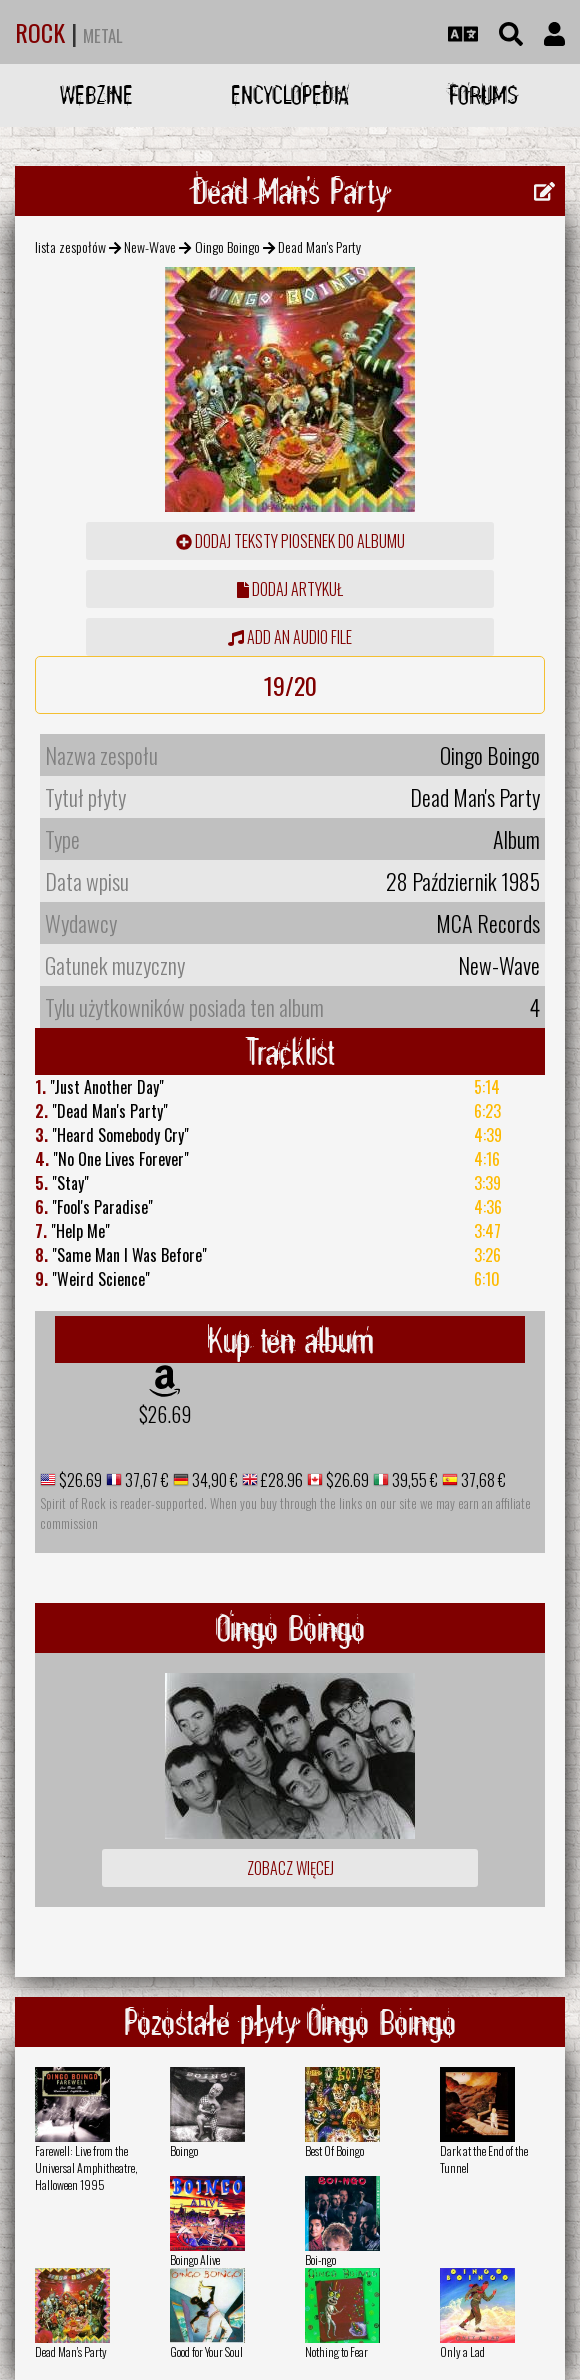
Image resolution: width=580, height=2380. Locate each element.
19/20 (290, 685)
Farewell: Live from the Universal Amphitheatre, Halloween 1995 (86, 2167)
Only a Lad (462, 2351)
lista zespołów (70, 246)
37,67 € (145, 1480)
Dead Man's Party (71, 2351)
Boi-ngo (320, 2259)
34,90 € (213, 1480)
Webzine (96, 94)
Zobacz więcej (290, 1868)
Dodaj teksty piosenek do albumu (290, 541)
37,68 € (482, 1480)
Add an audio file (290, 637)
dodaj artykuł (290, 589)
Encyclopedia (290, 94)
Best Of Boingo (334, 2150)
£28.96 (280, 1480)
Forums (483, 94)
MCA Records (488, 923)
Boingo (184, 2150)
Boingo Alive (195, 2259)
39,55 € (413, 1480)
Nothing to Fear (336, 2351)
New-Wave (150, 246)
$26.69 (165, 1414)
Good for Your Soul (206, 2351)
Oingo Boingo (227, 246)
